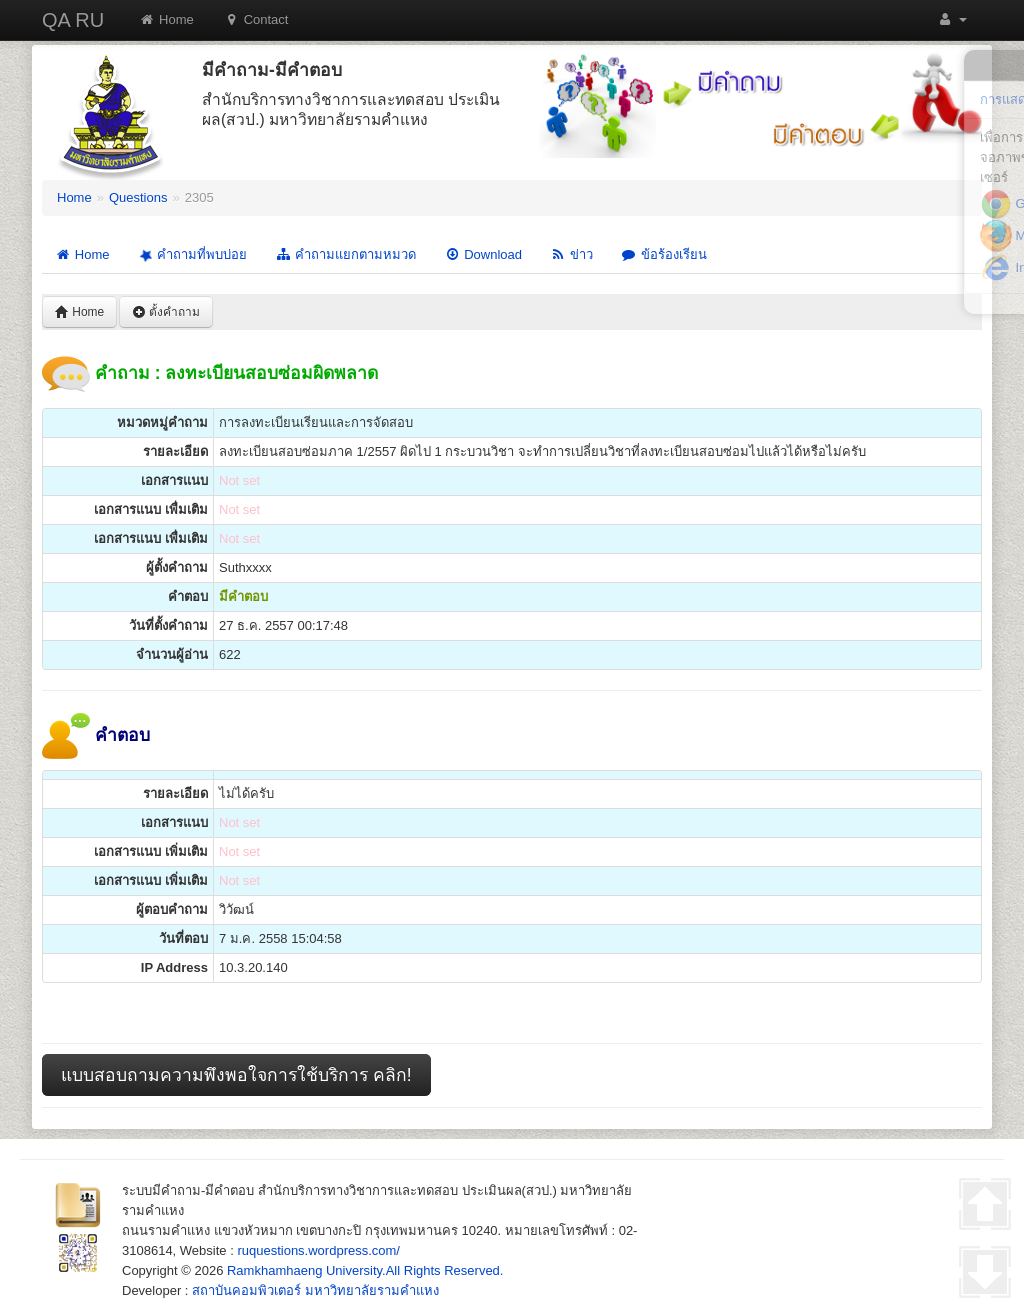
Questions (138, 197)
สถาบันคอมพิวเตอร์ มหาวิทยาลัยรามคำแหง (315, 1290)
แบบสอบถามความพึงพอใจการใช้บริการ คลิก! (236, 1075)
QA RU (73, 20)
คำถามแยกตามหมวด (345, 254)
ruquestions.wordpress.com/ (318, 1250)
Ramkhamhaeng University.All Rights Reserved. (365, 1270)
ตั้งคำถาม (166, 312)
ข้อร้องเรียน (664, 254)
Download (483, 254)
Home (166, 19)
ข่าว (571, 254)
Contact (256, 19)
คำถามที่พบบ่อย (191, 255)
